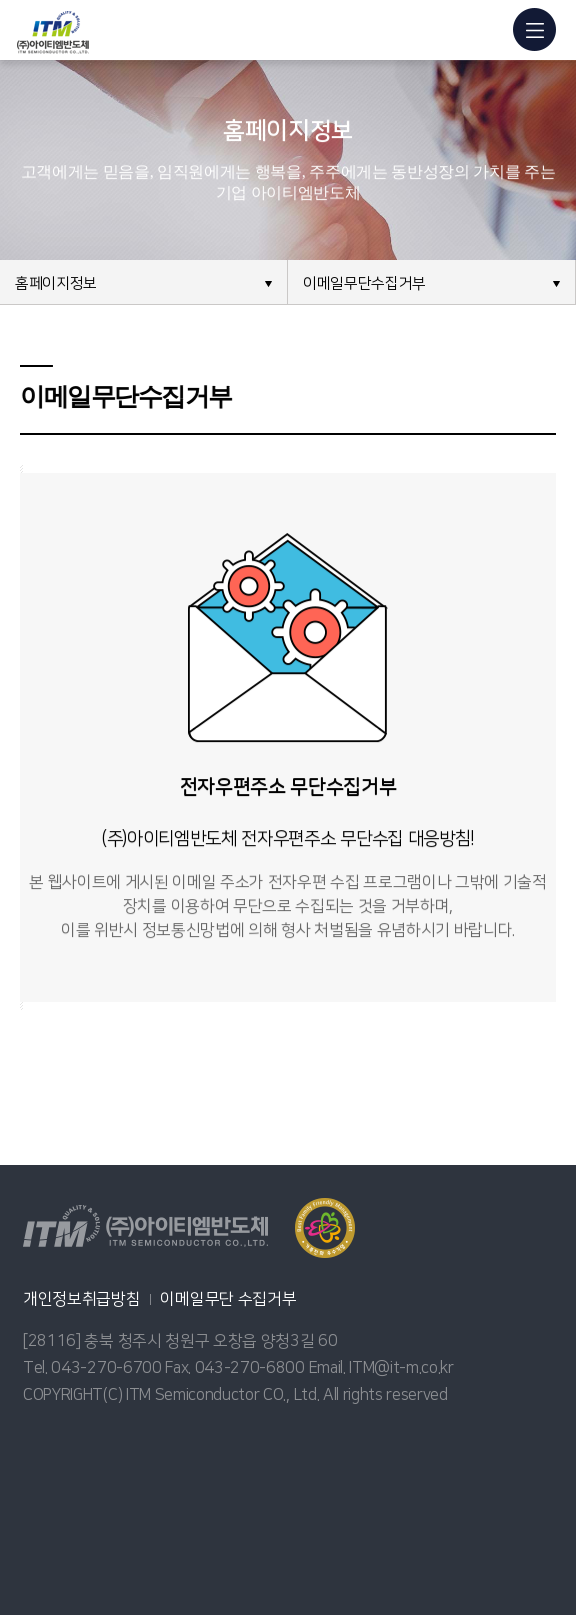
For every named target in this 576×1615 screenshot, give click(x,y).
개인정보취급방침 (81, 1299)
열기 (325, 1228)
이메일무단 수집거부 (228, 1299)
